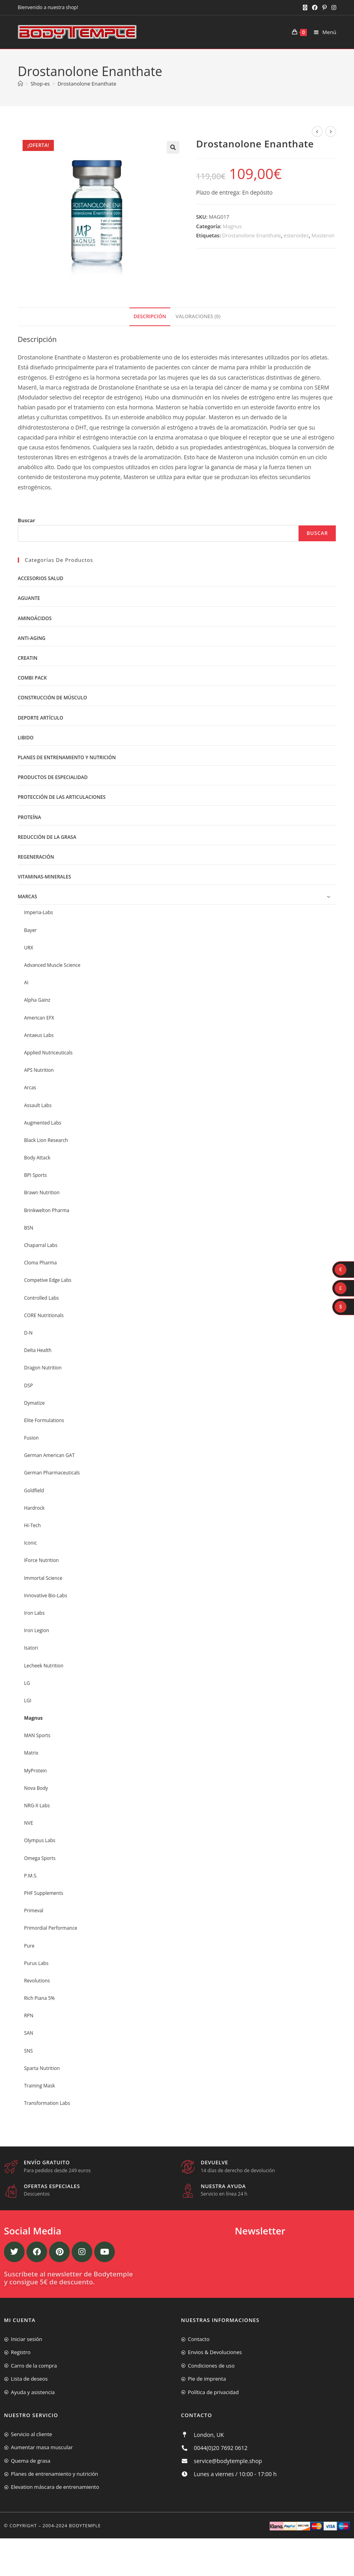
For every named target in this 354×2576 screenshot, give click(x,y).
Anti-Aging (32, 638)
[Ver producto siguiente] (330, 131)
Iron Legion (36, 1630)
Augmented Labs (42, 1122)
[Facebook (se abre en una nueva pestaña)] (315, 7)
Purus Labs (36, 1963)
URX (28, 947)
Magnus (232, 226)
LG (27, 1683)
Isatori (31, 1647)
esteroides (296, 235)
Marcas (27, 896)
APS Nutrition (39, 1070)
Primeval (34, 1910)
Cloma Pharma (40, 1262)
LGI (27, 1700)
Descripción (149, 316)
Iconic (30, 1542)
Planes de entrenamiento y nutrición (67, 757)
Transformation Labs (47, 2103)
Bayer (30, 930)
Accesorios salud (40, 578)
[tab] (149, 317)
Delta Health (37, 1350)
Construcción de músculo (52, 697)
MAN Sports (37, 1735)
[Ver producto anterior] (317, 131)
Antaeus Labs (39, 1035)
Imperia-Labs (38, 912)
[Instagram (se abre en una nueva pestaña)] (332, 7)
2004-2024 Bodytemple (72, 2525)
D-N (28, 1332)
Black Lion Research (46, 1140)
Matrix (31, 1752)
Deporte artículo (40, 717)
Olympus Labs (39, 1840)
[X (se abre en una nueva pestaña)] (305, 7)
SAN (28, 2033)
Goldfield (34, 1490)
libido (26, 737)
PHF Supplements (43, 1893)
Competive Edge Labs (48, 1280)
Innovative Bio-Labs (45, 1595)
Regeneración (36, 857)
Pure (29, 1945)
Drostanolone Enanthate (86, 83)
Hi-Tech (32, 1525)
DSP (28, 1385)
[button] (173, 147)
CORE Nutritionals (44, 1315)
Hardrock (34, 1508)
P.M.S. (31, 1875)
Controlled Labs (41, 1298)
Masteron (323, 235)
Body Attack (37, 1157)
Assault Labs (37, 1105)
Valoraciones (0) (197, 316)
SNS (28, 2050)
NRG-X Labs (37, 1805)
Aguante (29, 598)
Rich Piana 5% (39, 1998)
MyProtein (35, 1770)
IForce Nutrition (41, 1560)
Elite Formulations (44, 1420)
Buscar (26, 520)
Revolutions (37, 1980)
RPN (29, 2015)
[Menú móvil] (322, 32)
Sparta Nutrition (42, 2068)
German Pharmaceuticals (52, 1472)
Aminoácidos (35, 618)
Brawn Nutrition (42, 1192)
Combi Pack (32, 677)
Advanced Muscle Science (52, 965)
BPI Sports (35, 1175)
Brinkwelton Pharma (46, 1210)
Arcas (30, 1087)
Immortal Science (43, 1578)
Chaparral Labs (40, 1245)
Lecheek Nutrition (44, 1665)
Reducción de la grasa (47, 837)
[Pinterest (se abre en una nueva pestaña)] (324, 7)
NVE (28, 1823)
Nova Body (36, 1788)
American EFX (39, 1017)
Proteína (29, 817)
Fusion (31, 1437)
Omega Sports (40, 1858)
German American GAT (49, 1455)
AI (26, 982)
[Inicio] (20, 83)
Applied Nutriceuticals (48, 1052)
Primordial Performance (50, 1928)
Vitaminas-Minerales (44, 876)
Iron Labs (34, 1613)
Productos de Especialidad (53, 777)
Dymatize (34, 1403)
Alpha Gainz (37, 1000)
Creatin (28, 658)
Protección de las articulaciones (62, 797)
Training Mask (39, 2085)
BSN (28, 1227)
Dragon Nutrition (43, 1367)
